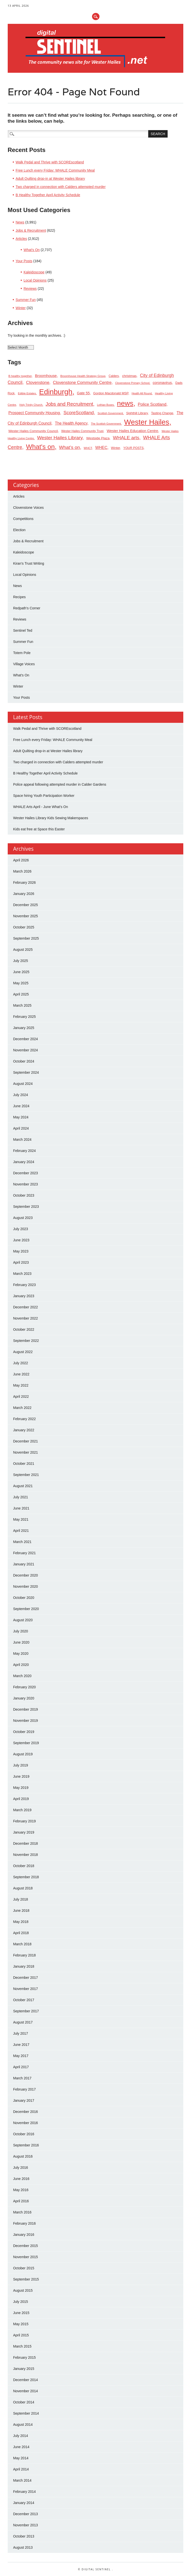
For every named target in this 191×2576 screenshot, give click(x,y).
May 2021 (20, 1519)
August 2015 (23, 2290)
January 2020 (23, 1698)
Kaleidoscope (34, 272)
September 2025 (26, 938)
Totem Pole (22, 653)
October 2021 (23, 1464)
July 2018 (20, 1899)
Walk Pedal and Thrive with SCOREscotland (50, 162)
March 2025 (22, 1005)
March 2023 (22, 1274)
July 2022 (20, 1363)
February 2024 (24, 1151)
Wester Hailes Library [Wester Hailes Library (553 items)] (59, 437)
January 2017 (23, 2100)
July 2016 (20, 2168)
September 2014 (26, 2413)
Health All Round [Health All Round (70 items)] (142, 393)
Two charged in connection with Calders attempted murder (61, 187)
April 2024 (21, 1128)
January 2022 (23, 1430)
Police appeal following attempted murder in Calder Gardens (59, 784)
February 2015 (24, 2357)
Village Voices (24, 664)
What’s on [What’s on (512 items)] (69, 447)
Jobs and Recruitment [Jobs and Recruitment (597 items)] (69, 404)
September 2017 (26, 2011)
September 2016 (26, 2145)
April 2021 (21, 1531)
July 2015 (20, 2302)
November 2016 (25, 2123)
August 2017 (23, 2022)
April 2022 (21, 1396)
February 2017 (24, 2089)
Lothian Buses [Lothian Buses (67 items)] (105, 404)
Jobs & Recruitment (31, 230)
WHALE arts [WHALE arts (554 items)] (126, 437)
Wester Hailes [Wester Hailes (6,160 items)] (146, 422)
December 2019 (25, 1709)
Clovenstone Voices (28, 508)
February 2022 (24, 1419)
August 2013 (23, 2547)
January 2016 (23, 2235)
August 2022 (23, 1352)
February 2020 (24, 1687)
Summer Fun (26, 300)
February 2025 (24, 1017)
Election (19, 530)
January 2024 (23, 1162)
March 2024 (22, 1139)
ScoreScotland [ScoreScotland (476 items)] (78, 412)
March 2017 (22, 2078)
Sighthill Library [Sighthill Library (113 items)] (137, 413)
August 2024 (23, 1084)
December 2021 (25, 1441)
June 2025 (21, 972)
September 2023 (26, 1207)
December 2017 (25, 1978)
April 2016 (21, 2201)
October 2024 (23, 1061)
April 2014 (21, 2469)
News (20, 222)
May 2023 (20, 1251)
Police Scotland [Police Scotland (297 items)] (152, 404)
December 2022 (25, 1307)
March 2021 (22, 1542)
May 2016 (20, 2190)
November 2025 (25, 916)
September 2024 (26, 1072)
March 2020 (22, 1676)
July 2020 (20, 1631)
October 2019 (23, 1732)
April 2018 (21, 1933)
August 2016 (23, 2156)
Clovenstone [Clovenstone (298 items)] (37, 382)
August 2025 (23, 950)
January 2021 (23, 1564)
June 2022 (21, 1374)
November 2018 (25, 1855)
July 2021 (20, 1497)
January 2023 (23, 1296)
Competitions (23, 519)
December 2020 (25, 1575)
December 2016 (25, 2112)
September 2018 (26, 1877)
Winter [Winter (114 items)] (115, 448)
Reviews (30, 289)
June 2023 (21, 1240)
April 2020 (21, 1665)
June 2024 (21, 1106)
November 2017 (25, 1989)
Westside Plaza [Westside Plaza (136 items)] (97, 438)
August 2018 (23, 1888)
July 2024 (20, 1095)
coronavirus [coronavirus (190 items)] (162, 382)
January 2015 (23, 2369)
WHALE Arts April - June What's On (40, 807)
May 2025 (20, 983)
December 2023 (25, 1173)
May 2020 (20, 1654)
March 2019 (22, 1810)
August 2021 (23, 1486)
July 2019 (20, 1765)
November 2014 (25, 2391)
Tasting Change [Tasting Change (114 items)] (162, 413)
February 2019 (24, 1821)
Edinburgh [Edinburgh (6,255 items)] (55, 392)
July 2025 (20, 961)
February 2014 (24, 2492)
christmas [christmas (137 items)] (129, 376)
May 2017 (20, 2056)
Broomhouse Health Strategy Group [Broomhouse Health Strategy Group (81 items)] (82, 375)
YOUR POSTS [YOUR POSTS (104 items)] (133, 448)
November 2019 (25, 1721)
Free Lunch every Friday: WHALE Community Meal (55, 170)
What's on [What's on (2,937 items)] (40, 446)
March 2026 (22, 871)
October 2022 (23, 1329)
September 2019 (26, 1743)
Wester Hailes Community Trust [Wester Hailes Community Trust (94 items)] (82, 431)
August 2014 (23, 2425)
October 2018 (23, 1866)
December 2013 (25, 2514)
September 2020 (26, 1609)
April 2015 (21, 2335)
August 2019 (23, 1754)
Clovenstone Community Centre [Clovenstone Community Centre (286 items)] (82, 382)
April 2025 (21, 994)
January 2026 (23, 894)
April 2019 (21, 1799)
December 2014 (25, 2380)
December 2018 (25, 1843)
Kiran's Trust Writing (28, 563)
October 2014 (23, 2402)
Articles (21, 239)
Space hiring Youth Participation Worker (43, 796)
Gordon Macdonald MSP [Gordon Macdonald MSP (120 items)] (110, 393)
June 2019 (21, 1776)
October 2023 (23, 1195)
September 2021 (26, 1475)
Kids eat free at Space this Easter (39, 829)
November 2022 (25, 1318)
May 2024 (20, 1117)
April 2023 (21, 1262)
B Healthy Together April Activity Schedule (48, 195)
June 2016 (21, 2179)
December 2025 (25, 905)
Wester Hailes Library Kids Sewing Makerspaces (50, 818)
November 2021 (25, 1452)
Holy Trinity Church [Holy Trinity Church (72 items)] (30, 404)
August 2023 (23, 1218)
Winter (21, 308)
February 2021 (24, 1553)
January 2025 (23, 1028)
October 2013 (23, 2536)
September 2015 (26, 2279)
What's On (32, 250)
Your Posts (24, 261)
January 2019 (23, 1832)
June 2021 (21, 1508)
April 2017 (21, 2067)
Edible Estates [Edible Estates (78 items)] (27, 393)
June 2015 (21, 2313)
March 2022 (22, 1408)
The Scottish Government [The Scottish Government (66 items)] (106, 423)
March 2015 (22, 2346)
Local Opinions (35, 280)
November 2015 (25, 2257)
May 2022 (20, 1385)
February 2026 (24, 882)
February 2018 (24, 1955)
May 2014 (20, 2458)
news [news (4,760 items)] (125, 403)
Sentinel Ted (22, 630)
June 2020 (21, 1642)
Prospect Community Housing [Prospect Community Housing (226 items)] (34, 413)
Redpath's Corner (26, 608)
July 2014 (20, 2436)
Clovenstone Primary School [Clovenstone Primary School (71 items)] (132, 382)
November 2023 (25, 1184)
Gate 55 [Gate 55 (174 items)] (83, 393)
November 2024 (25, 1050)
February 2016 (24, 2223)
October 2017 (23, 2000)
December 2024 (25, 1039)
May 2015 (20, 2324)
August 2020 (23, 1620)
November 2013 (25, 2525)
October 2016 (23, 2134)
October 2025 (23, 927)
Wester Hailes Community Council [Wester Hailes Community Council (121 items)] (33, 431)
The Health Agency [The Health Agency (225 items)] (71, 423)
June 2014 (21, 2447)
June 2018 (21, 1911)
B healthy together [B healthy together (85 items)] (20, 375)
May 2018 (20, 1922)
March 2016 (22, 2212)
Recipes (19, 597)
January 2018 (23, 1966)
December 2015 (25, 2246)
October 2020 (23, 1598)
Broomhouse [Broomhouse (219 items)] (46, 375)
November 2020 (25, 1586)
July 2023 (20, 1229)
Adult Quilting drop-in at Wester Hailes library (50, 179)
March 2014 (22, 2480)
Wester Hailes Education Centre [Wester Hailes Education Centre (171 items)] (132, 431)
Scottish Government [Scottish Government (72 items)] (110, 413)
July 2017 (20, 2033)
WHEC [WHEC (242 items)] (101, 447)
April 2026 (21, 860)
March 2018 (22, 1944)
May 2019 (20, 1788)
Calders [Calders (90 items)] (114, 376)
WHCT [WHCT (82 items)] (88, 447)
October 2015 (23, 2268)
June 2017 (21, 2045)
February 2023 (24, 1285)
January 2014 (23, 2503)
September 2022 (26, 1341)
